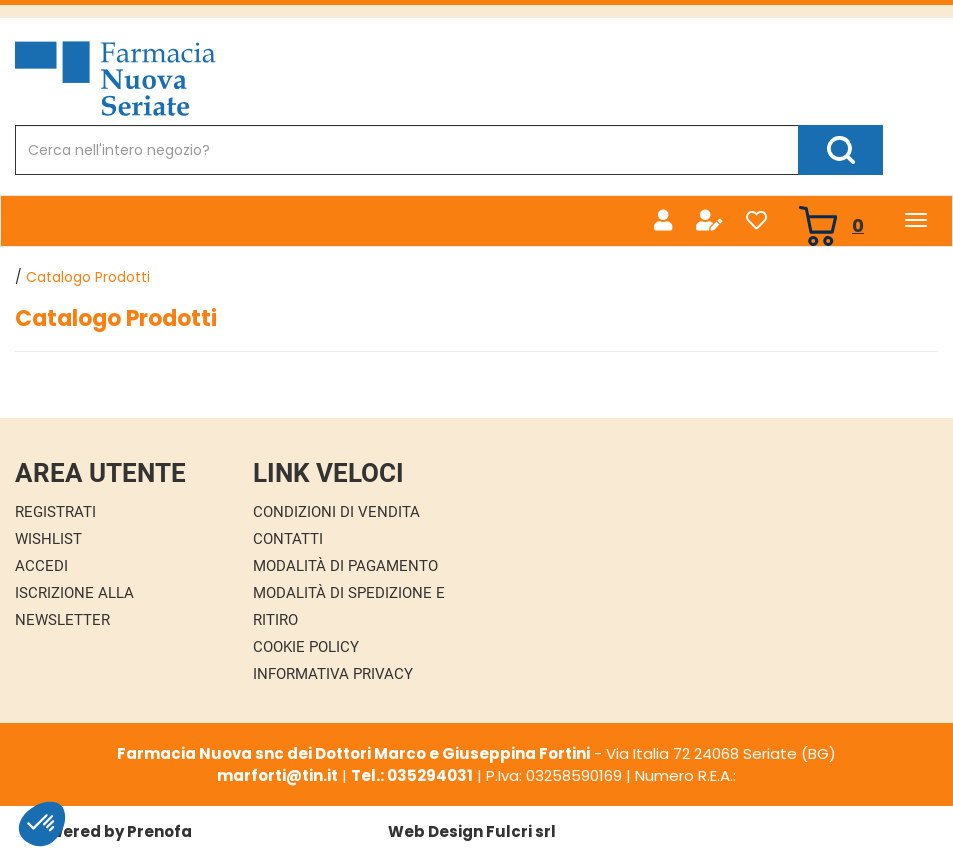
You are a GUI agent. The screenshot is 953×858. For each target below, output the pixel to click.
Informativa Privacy (333, 674)
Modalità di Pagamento (345, 566)
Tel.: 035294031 (412, 775)
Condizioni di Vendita (336, 512)
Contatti (288, 539)
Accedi (41, 566)
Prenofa (159, 831)
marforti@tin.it (277, 775)
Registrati (55, 512)
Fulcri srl (521, 831)
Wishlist (48, 539)
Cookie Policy (306, 647)
